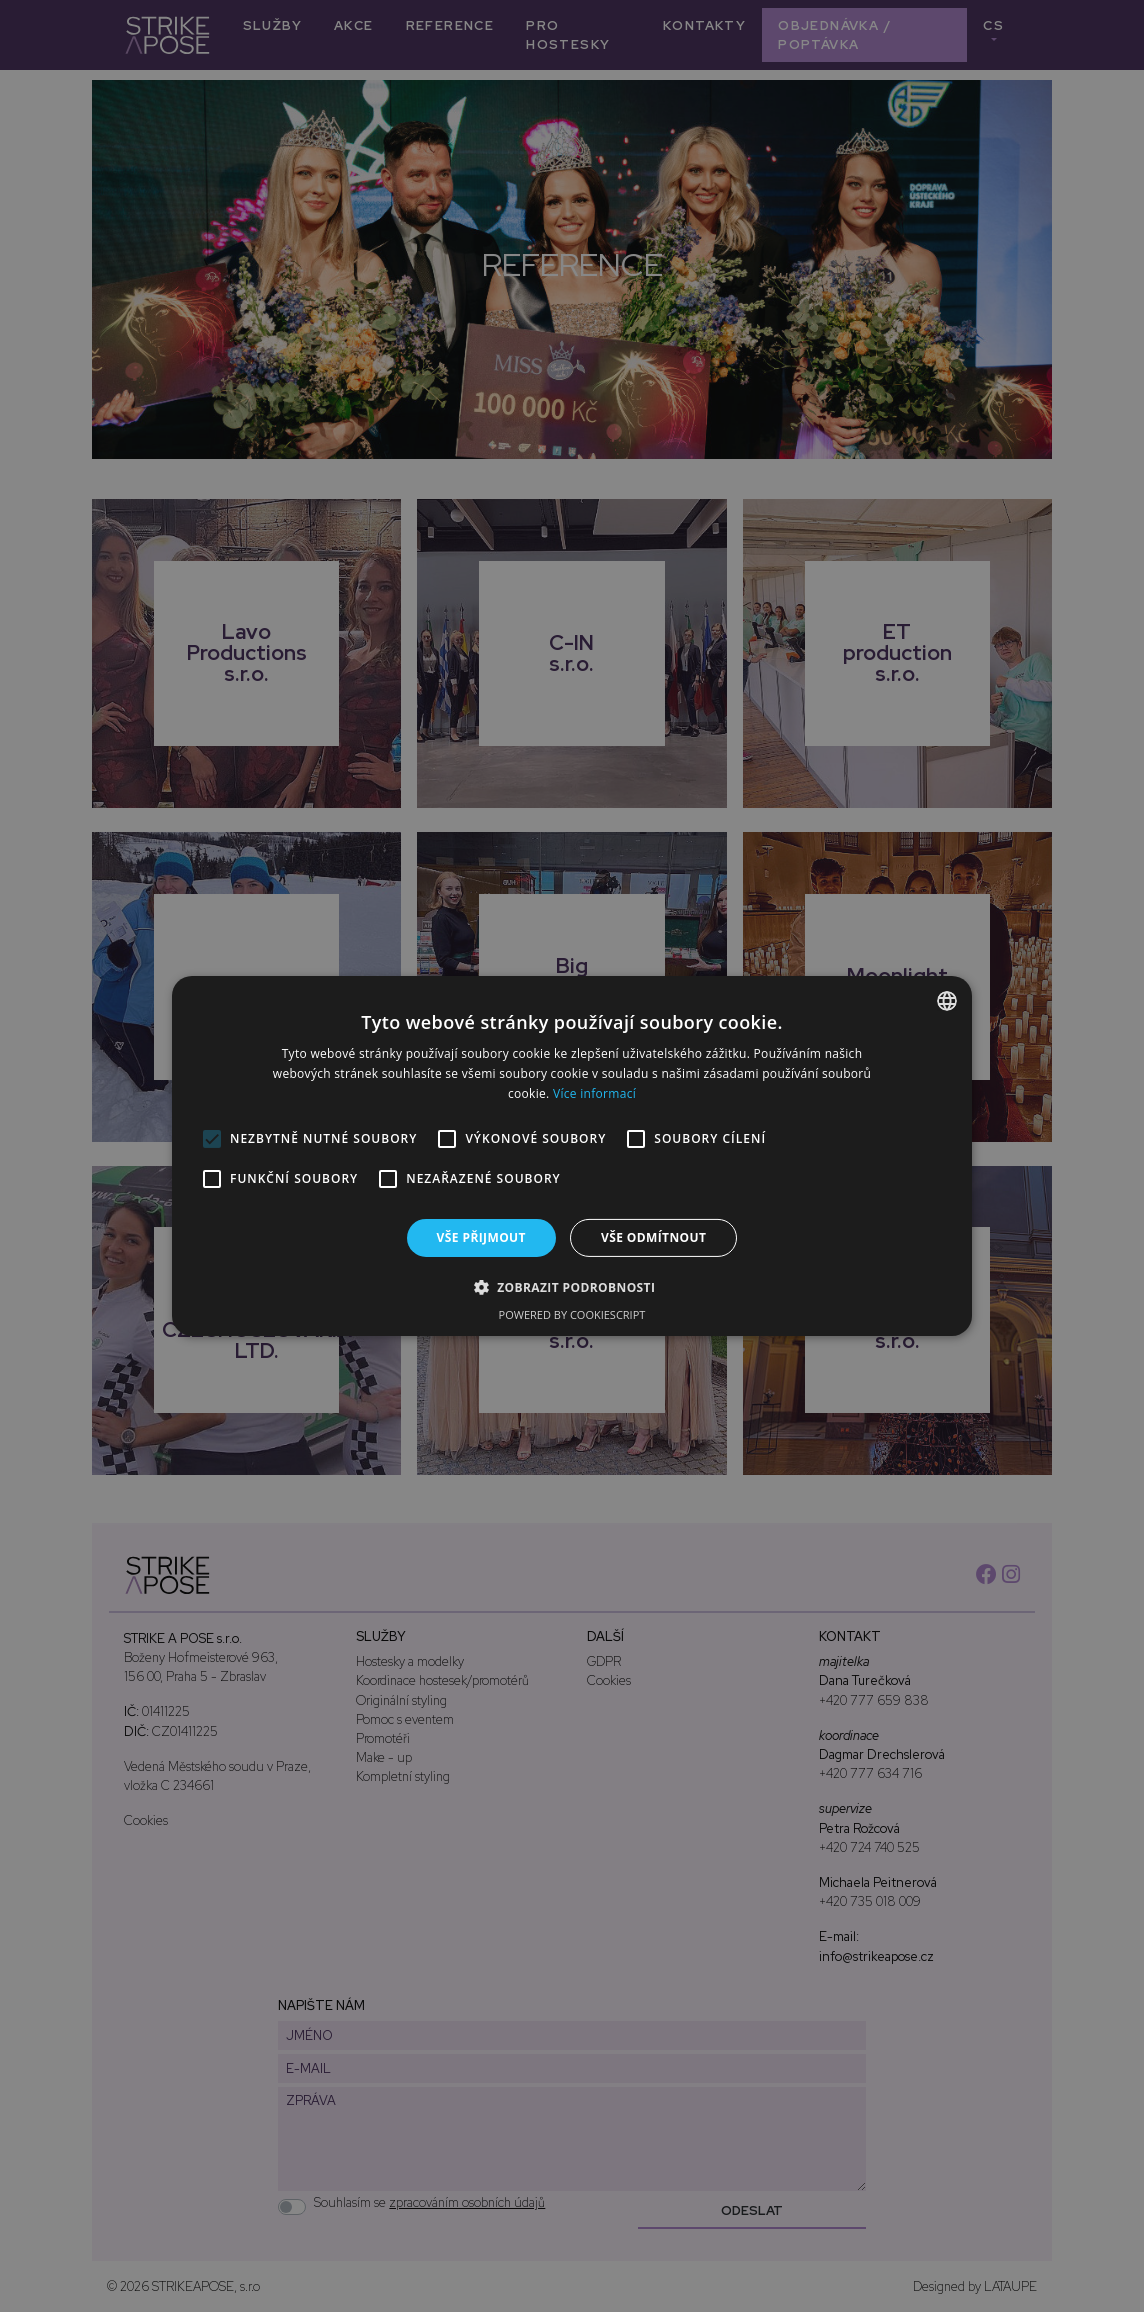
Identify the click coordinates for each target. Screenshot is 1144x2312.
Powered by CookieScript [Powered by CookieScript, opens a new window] (572, 1314)
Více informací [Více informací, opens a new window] (594, 1093)
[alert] (572, 1156)
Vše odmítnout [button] (653, 1237)
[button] (572, 1287)
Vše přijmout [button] (481, 1237)
